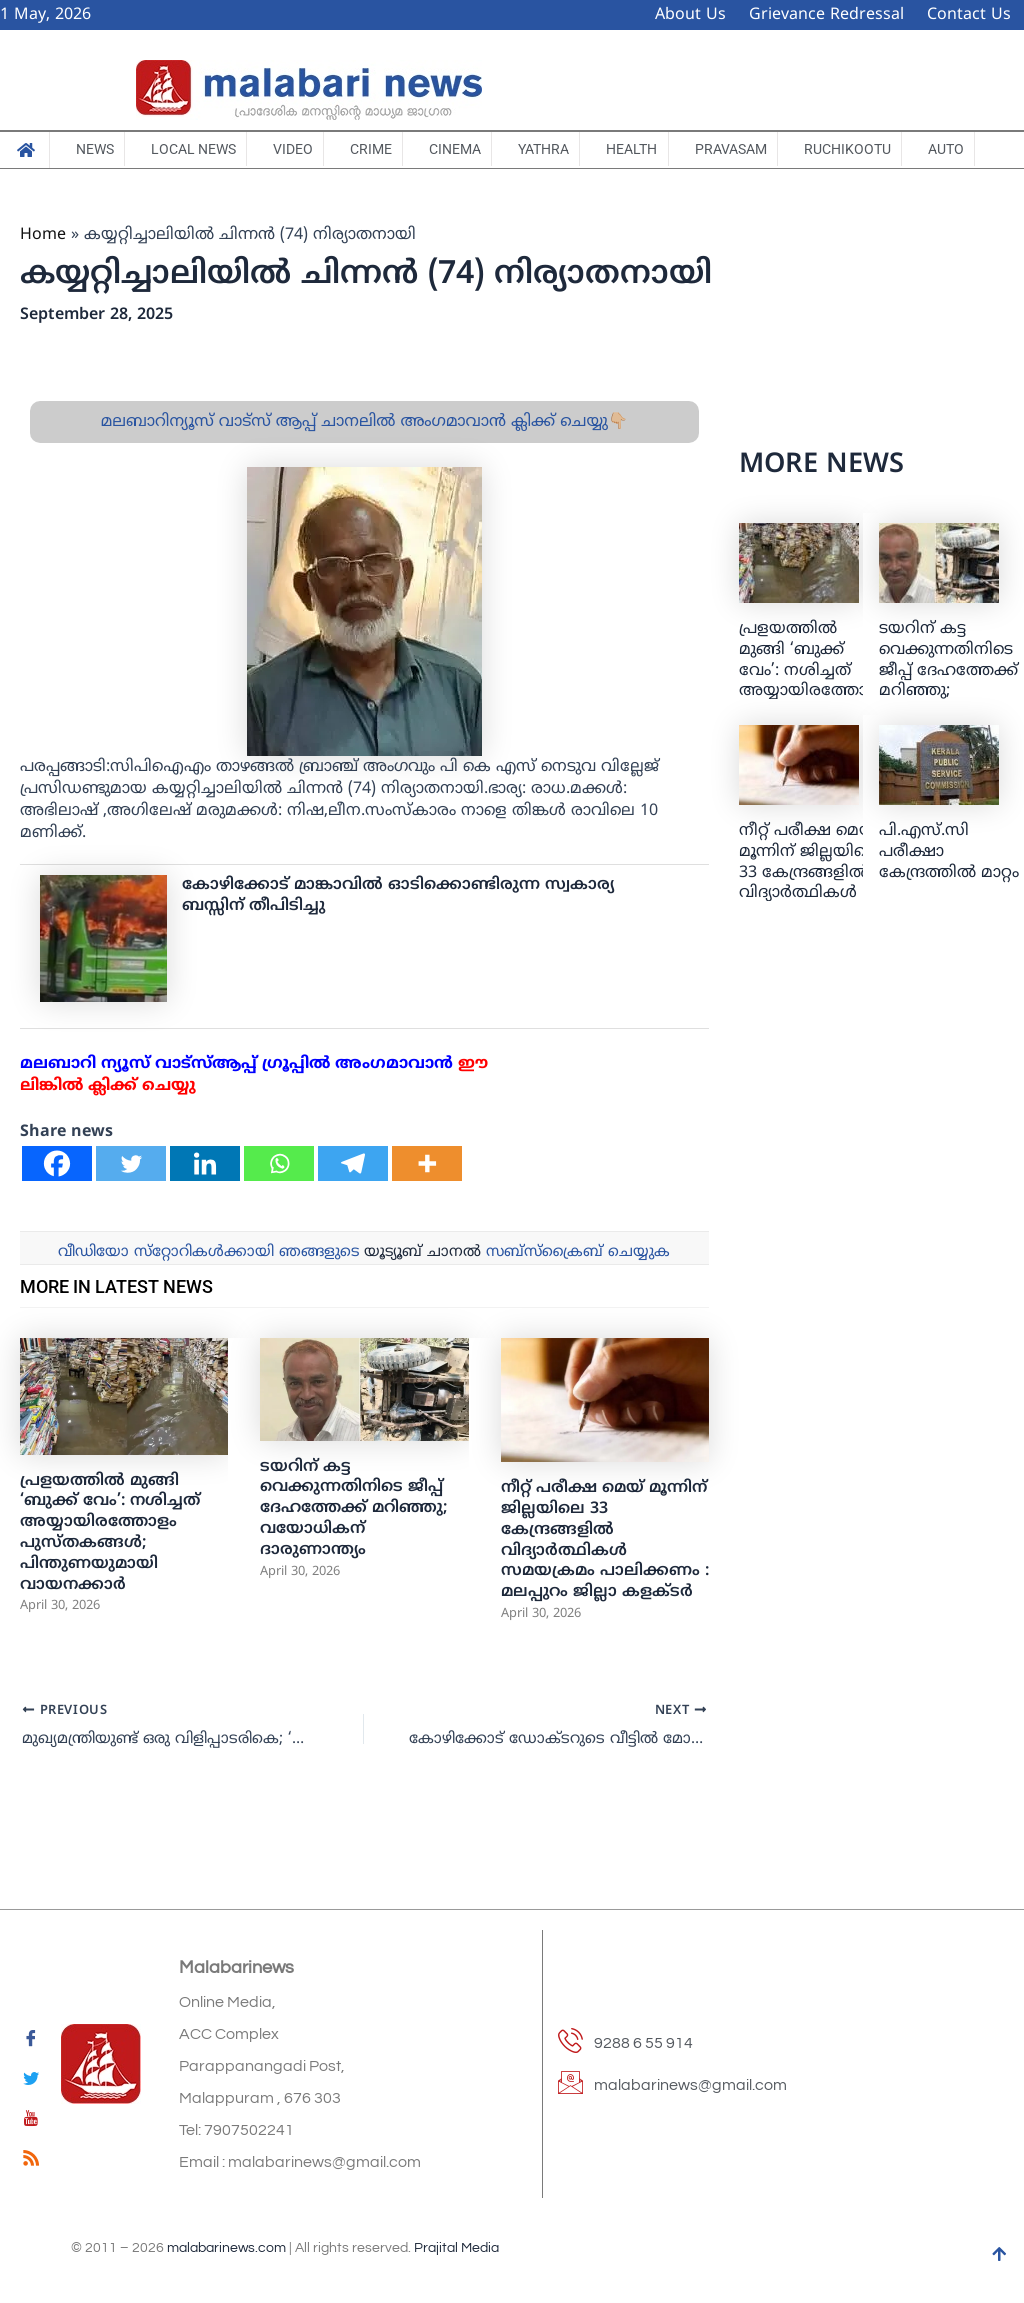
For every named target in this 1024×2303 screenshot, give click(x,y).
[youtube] (31, 2122)
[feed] (31, 2162)
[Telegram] (353, 1217)
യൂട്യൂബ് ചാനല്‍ (422, 1306)
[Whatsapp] (279, 1217)
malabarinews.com (226, 2248)
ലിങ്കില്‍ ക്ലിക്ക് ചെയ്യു (108, 1140)
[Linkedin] (205, 1217)
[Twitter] (131, 1217)
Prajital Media (456, 2248)
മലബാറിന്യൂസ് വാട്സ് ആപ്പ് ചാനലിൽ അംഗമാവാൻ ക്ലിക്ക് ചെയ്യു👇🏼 (364, 476)
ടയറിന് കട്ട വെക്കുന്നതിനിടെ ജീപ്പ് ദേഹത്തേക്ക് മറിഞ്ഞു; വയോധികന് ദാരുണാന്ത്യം (354, 1561)
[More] (427, 1217)
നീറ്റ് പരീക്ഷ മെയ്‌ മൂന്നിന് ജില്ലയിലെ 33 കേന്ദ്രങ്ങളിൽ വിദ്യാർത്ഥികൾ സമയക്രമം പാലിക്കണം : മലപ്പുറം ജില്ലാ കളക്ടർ (605, 1594)
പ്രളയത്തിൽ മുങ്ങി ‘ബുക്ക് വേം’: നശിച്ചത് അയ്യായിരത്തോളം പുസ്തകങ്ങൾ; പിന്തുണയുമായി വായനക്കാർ (110, 1587)
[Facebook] (57, 1217)
